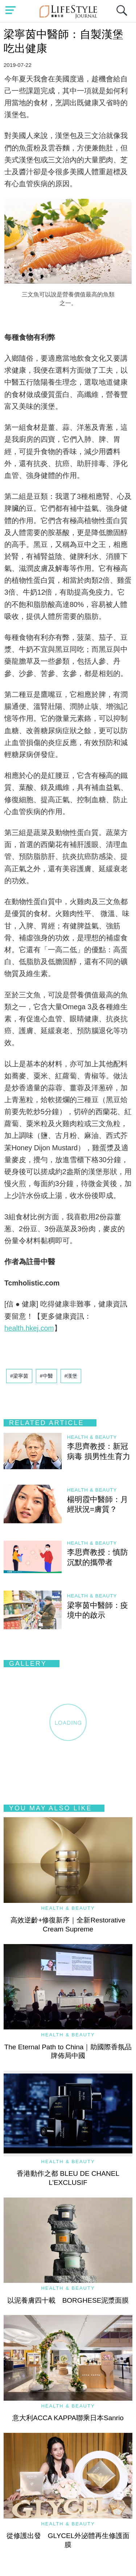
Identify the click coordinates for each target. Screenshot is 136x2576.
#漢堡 (71, 1376)
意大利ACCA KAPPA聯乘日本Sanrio (68, 2418)
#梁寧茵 (19, 1376)
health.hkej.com (29, 1328)
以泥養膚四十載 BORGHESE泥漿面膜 (68, 2300)
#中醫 (46, 1376)
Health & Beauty (92, 1437)
